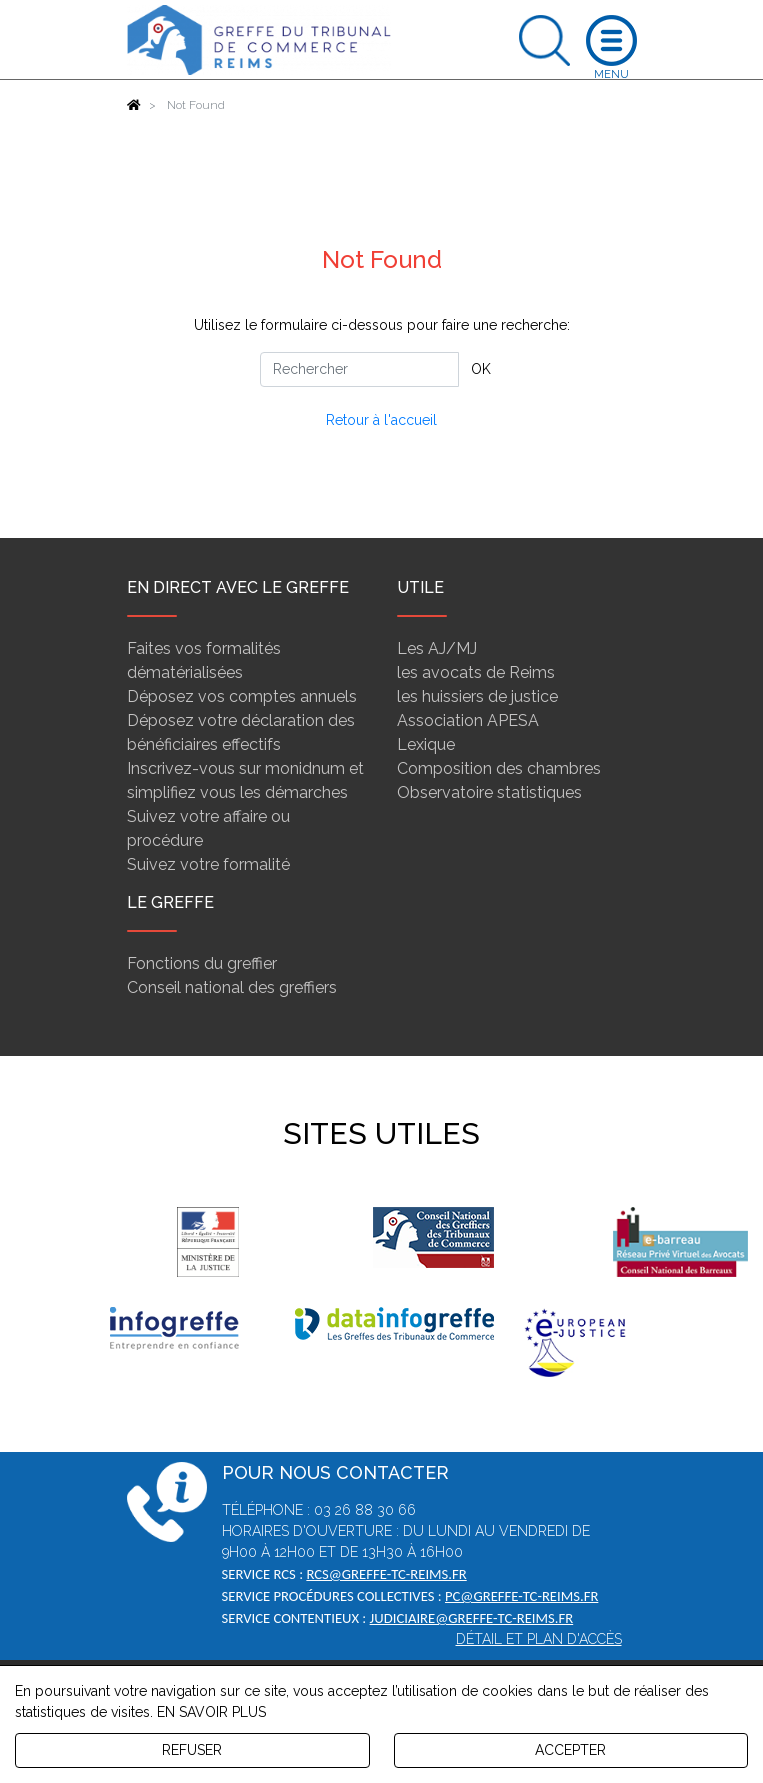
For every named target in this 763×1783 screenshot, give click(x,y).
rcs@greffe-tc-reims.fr (386, 1574)
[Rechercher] (359, 369)
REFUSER (192, 1750)
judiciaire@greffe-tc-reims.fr (472, 1618)
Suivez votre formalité (208, 864)
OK (481, 369)
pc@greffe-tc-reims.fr (521, 1596)
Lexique (426, 744)
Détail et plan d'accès (539, 1639)
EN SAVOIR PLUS (211, 1712)
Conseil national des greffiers (232, 987)
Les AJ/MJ (437, 648)
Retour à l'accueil (381, 420)
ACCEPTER (570, 1750)
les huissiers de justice (477, 696)
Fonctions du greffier (202, 963)
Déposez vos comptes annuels (242, 696)
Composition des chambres (499, 768)
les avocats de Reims (476, 672)
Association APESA (468, 720)
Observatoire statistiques (489, 792)
